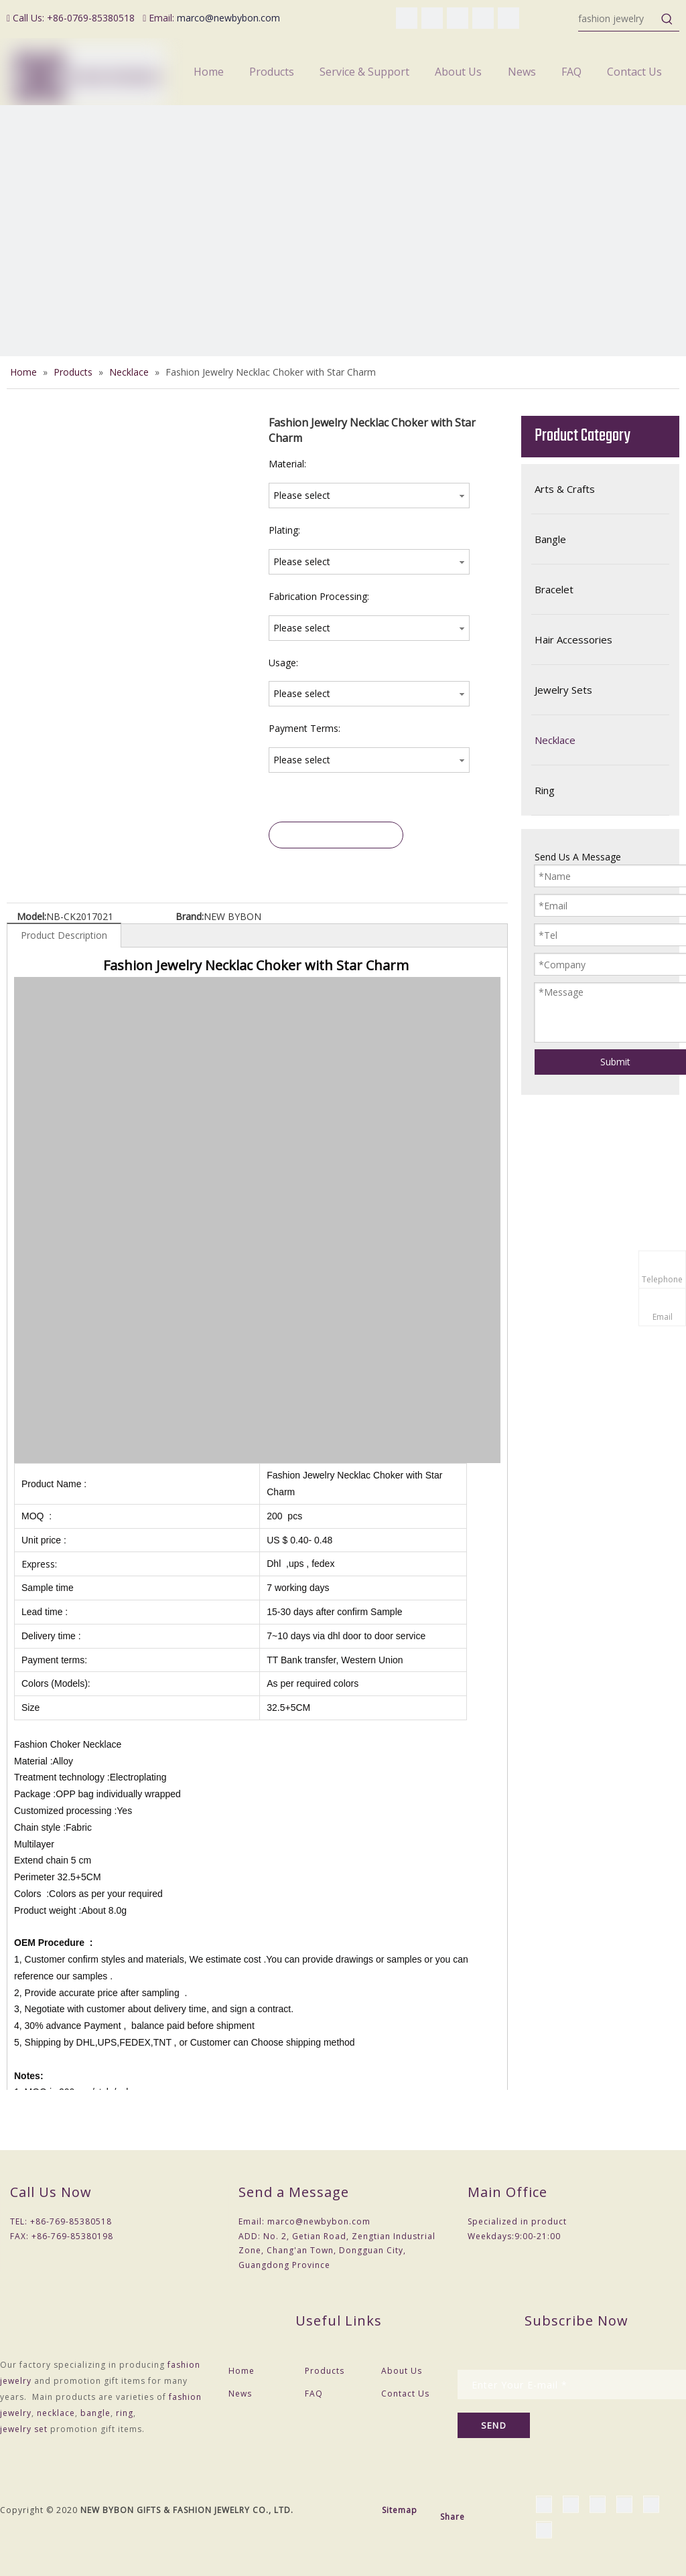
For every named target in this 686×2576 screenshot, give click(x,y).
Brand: (190, 916)
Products (324, 2370)
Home (241, 2370)
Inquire (336, 835)
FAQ (314, 2393)
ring (124, 2413)
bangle (95, 2413)
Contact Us (405, 2393)
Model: (31, 916)
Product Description (64, 935)
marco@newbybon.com (228, 17)
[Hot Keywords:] (667, 19)
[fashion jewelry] (616, 19)
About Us (401, 2370)
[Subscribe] (494, 2425)
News (240, 2393)
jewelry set (24, 2429)
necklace (56, 2413)
